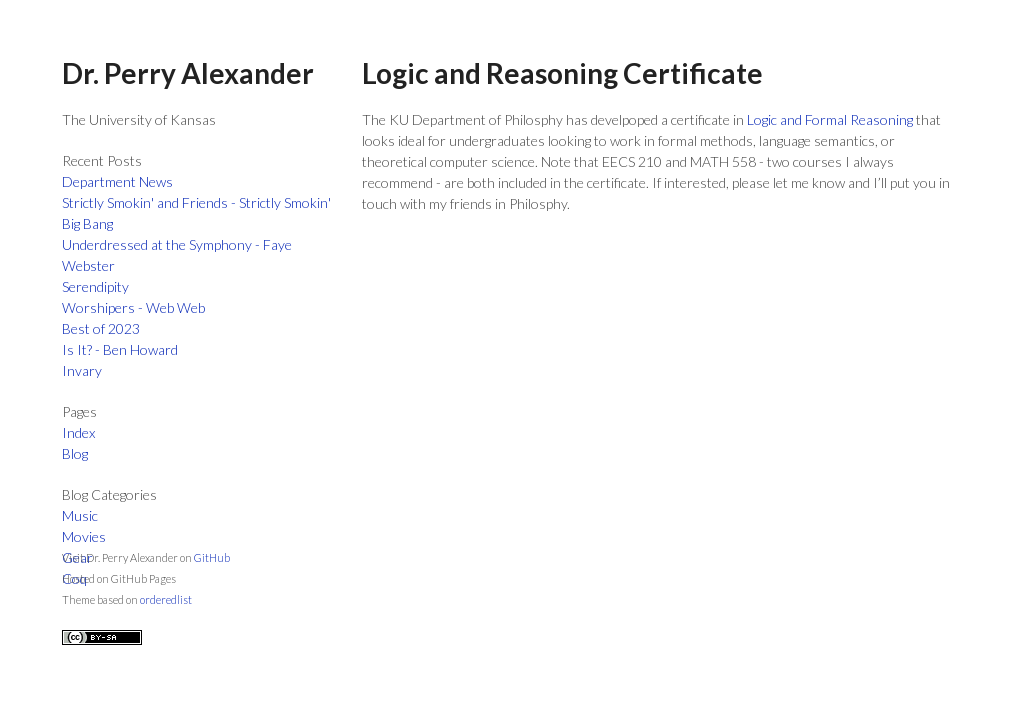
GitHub (212, 557)
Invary (82, 370)
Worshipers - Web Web (133, 307)
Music (80, 515)
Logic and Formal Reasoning (830, 119)
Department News (117, 181)
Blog (75, 453)
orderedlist (166, 599)
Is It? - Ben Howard (120, 349)
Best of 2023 (101, 328)
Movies (84, 536)
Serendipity (95, 286)
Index (78, 432)
